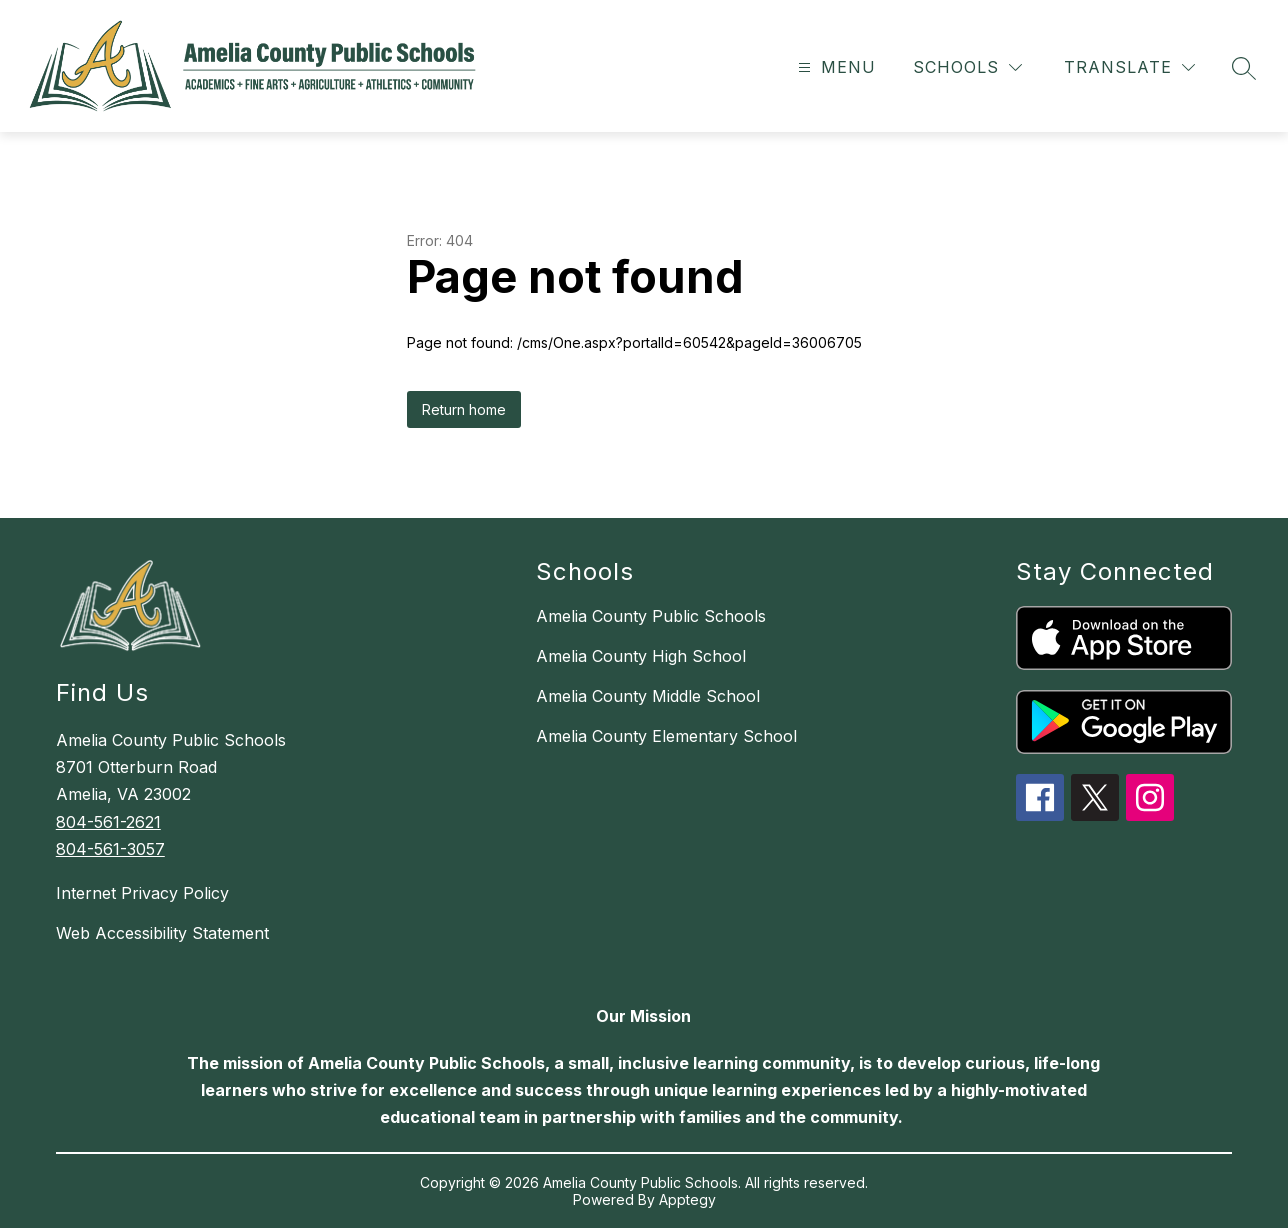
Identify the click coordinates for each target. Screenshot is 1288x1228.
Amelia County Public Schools (651, 616)
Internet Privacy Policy (142, 893)
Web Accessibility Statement (162, 933)
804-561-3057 (110, 849)
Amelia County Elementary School (666, 736)
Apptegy (687, 1199)
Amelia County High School (641, 656)
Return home (464, 409)
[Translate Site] (1129, 67)
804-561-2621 (108, 822)
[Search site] (1244, 68)
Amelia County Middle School (648, 696)
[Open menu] (834, 67)
